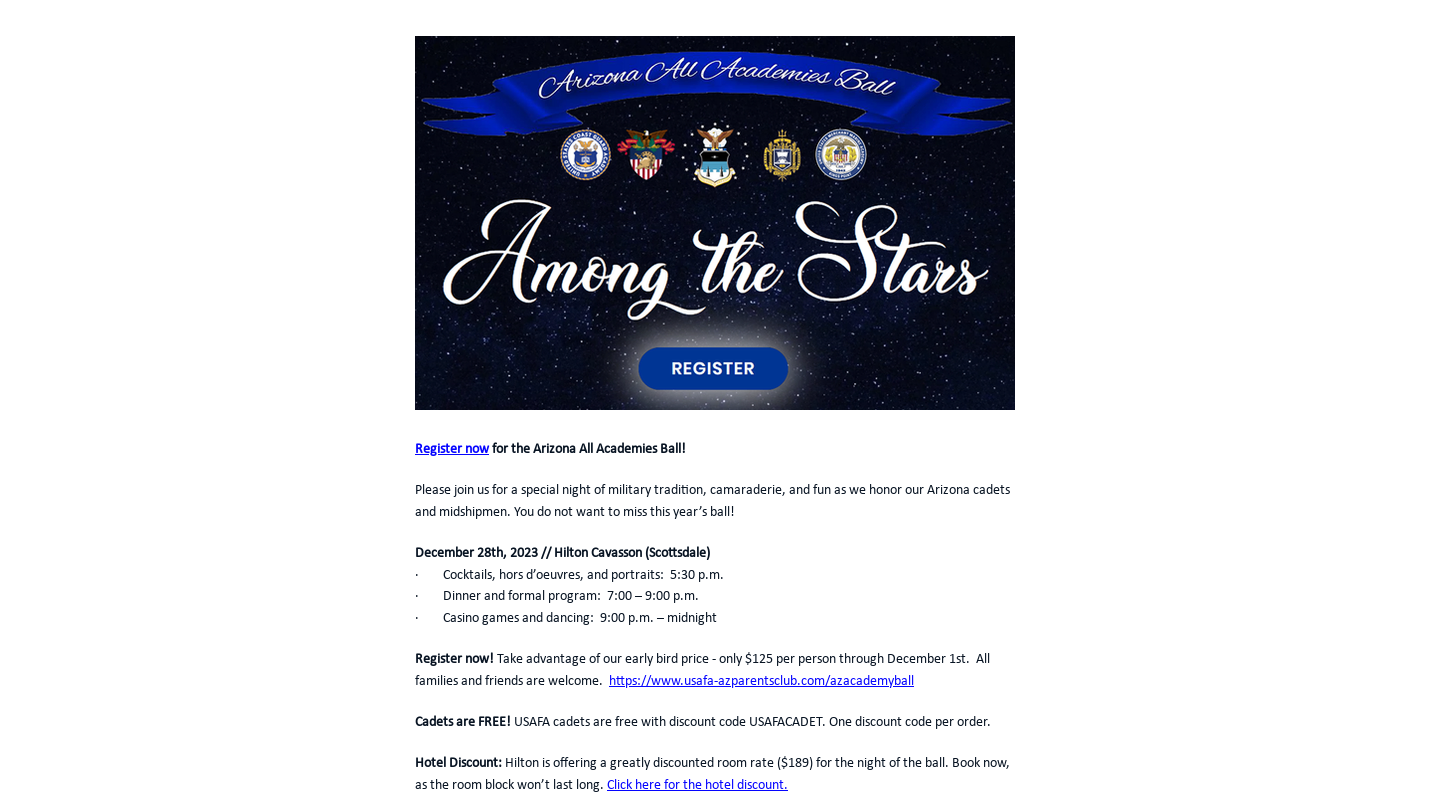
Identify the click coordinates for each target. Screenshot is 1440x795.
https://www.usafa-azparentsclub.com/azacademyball (761, 681)
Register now (452, 449)
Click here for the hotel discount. (697, 785)
